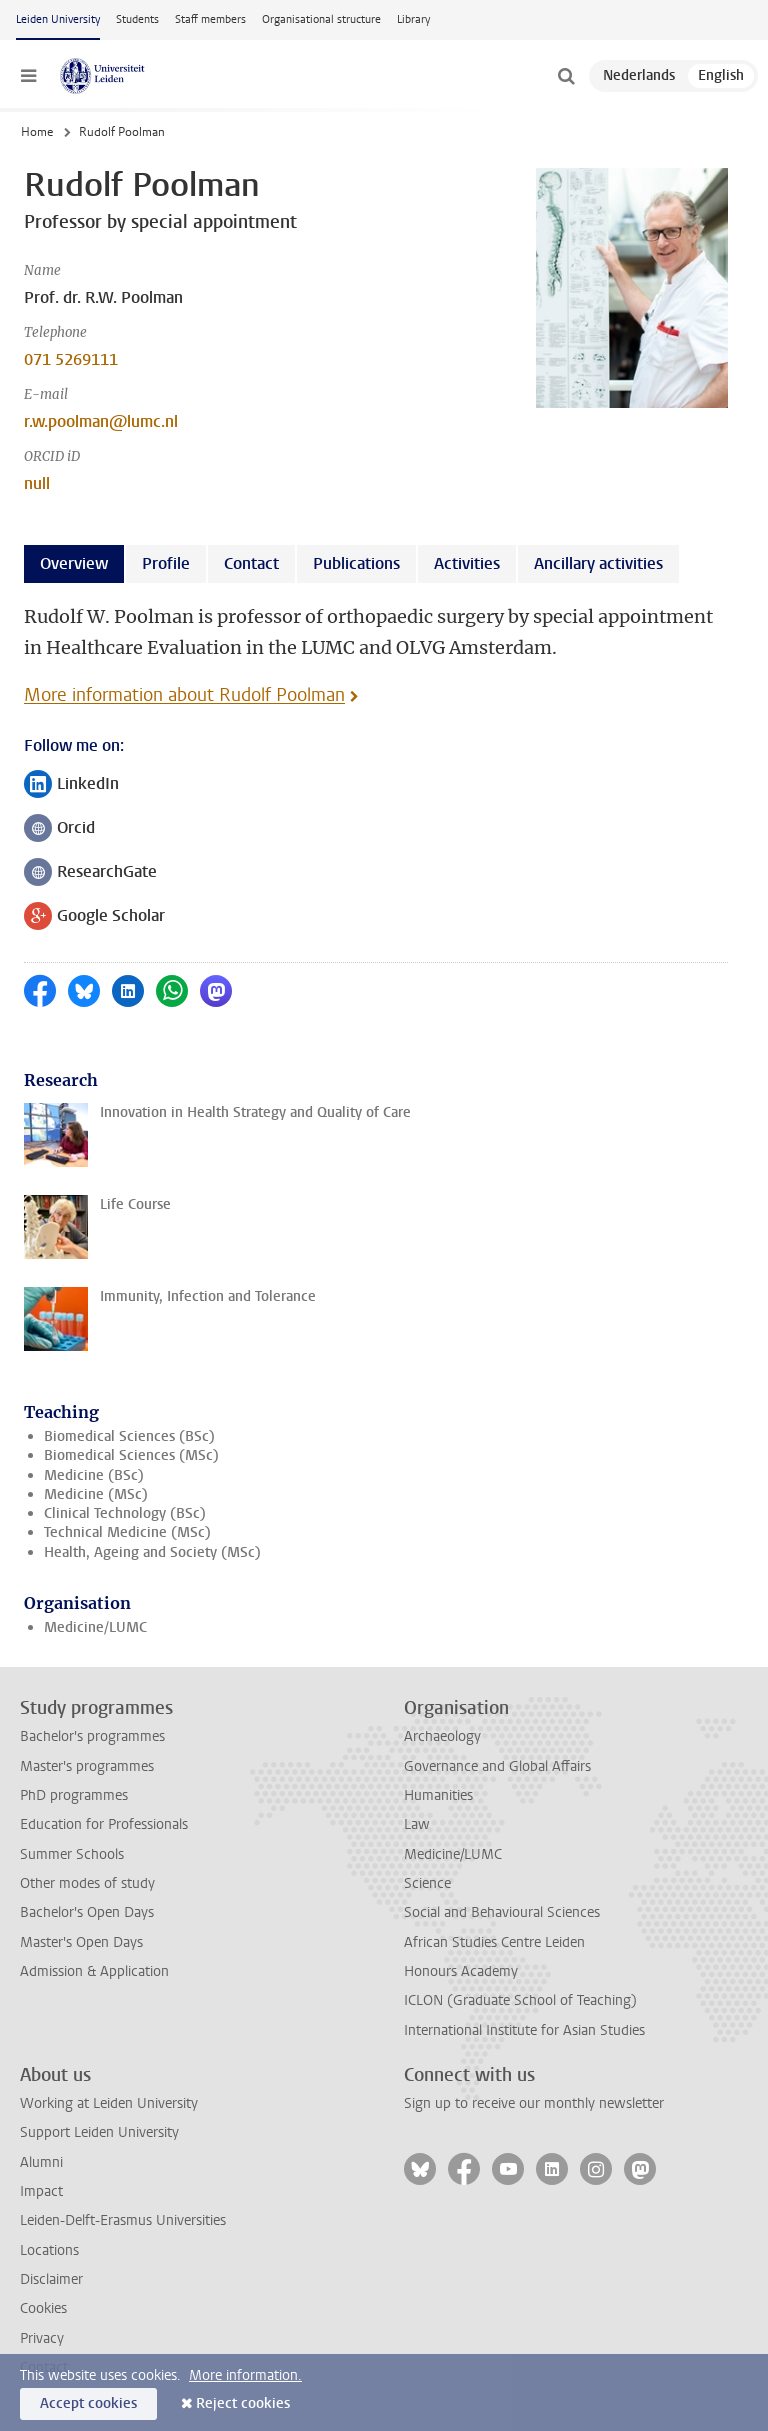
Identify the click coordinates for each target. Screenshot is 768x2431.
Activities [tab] (467, 563)
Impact (41, 2191)
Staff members (210, 19)
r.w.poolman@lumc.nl (101, 421)
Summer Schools (72, 1854)
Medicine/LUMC (95, 1627)
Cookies (43, 2308)
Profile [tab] (166, 563)
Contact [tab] (251, 563)
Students (137, 19)
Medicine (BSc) (94, 1475)
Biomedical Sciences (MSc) (131, 1455)
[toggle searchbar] (566, 76)
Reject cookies (243, 2403)
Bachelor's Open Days (87, 1912)
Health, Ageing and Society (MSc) (152, 1552)
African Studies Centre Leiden (494, 1942)
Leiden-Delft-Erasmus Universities (123, 2220)
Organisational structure (321, 19)
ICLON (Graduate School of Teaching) (520, 2000)
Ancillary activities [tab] (598, 563)
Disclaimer (51, 2279)
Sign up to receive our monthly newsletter (534, 2103)
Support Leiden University (99, 2132)
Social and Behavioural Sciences (502, 1912)
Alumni (41, 2162)
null (37, 483)
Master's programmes (87, 1766)
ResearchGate (90, 873)
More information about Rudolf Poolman (184, 695)
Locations (49, 2250)
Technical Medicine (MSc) (127, 1532)
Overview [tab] (74, 563)
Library (413, 19)
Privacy (42, 2338)
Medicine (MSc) (96, 1494)
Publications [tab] (356, 563)
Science (427, 1883)
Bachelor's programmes (92, 1736)
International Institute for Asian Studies (524, 2030)
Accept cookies (88, 2403)
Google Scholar (94, 917)
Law (417, 1824)
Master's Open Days (81, 1942)
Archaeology (442, 1736)
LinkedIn (71, 785)
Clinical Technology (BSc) (125, 1513)
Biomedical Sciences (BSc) (129, 1436)
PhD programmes (74, 1795)
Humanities (438, 1795)
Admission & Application (94, 1971)
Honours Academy (461, 1971)
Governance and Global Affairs (497, 1766)
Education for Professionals (104, 1824)
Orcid (59, 829)
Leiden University (58, 19)
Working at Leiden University (109, 2103)
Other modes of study (87, 1883)
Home (37, 132)
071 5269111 (71, 359)
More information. (245, 2375)
